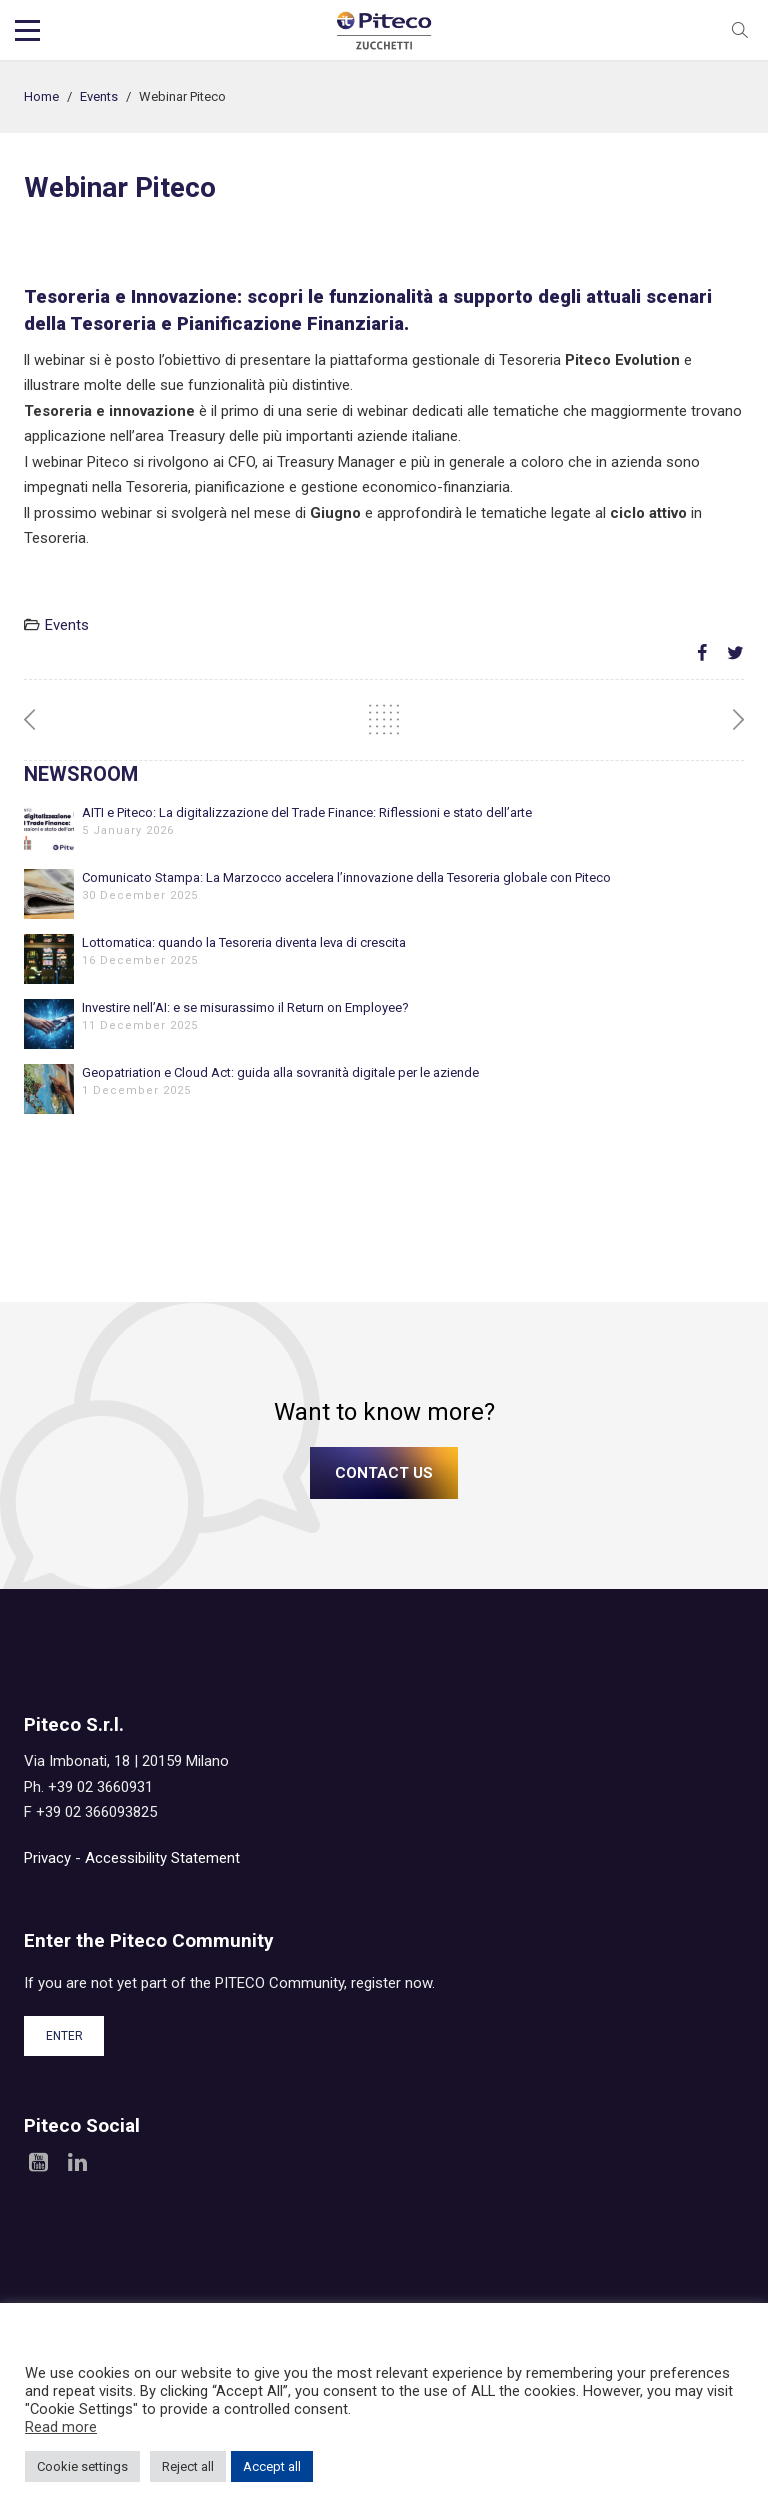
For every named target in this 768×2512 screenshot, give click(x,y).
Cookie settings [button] (82, 2466)
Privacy (47, 1858)
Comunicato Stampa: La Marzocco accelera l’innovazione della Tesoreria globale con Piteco (346, 877)
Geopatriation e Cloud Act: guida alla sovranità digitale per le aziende (280, 1072)
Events (99, 96)
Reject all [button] (188, 2466)
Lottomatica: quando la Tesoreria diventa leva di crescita (244, 942)
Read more (61, 2427)
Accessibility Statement (162, 1858)
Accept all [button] (272, 2466)
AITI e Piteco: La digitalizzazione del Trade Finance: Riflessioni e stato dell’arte (307, 812)
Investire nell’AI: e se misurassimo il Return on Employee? (245, 1007)
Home (41, 96)
